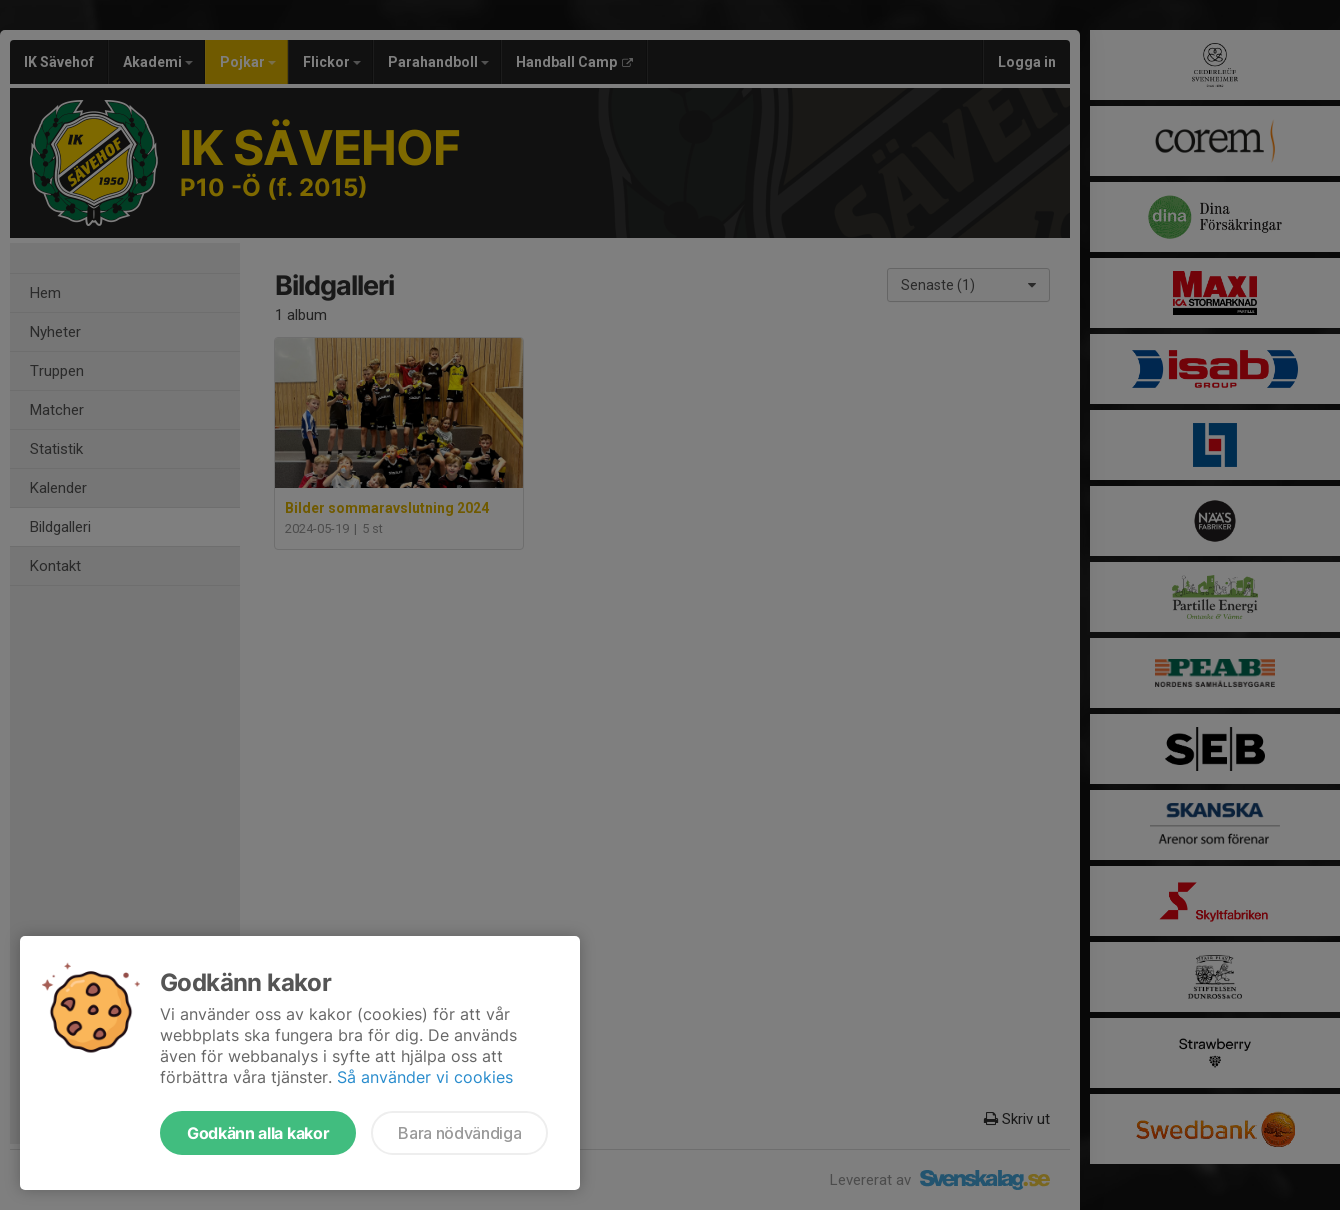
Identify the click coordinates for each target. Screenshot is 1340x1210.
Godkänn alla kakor (258, 1133)
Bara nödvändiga (459, 1133)
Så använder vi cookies (425, 1077)
